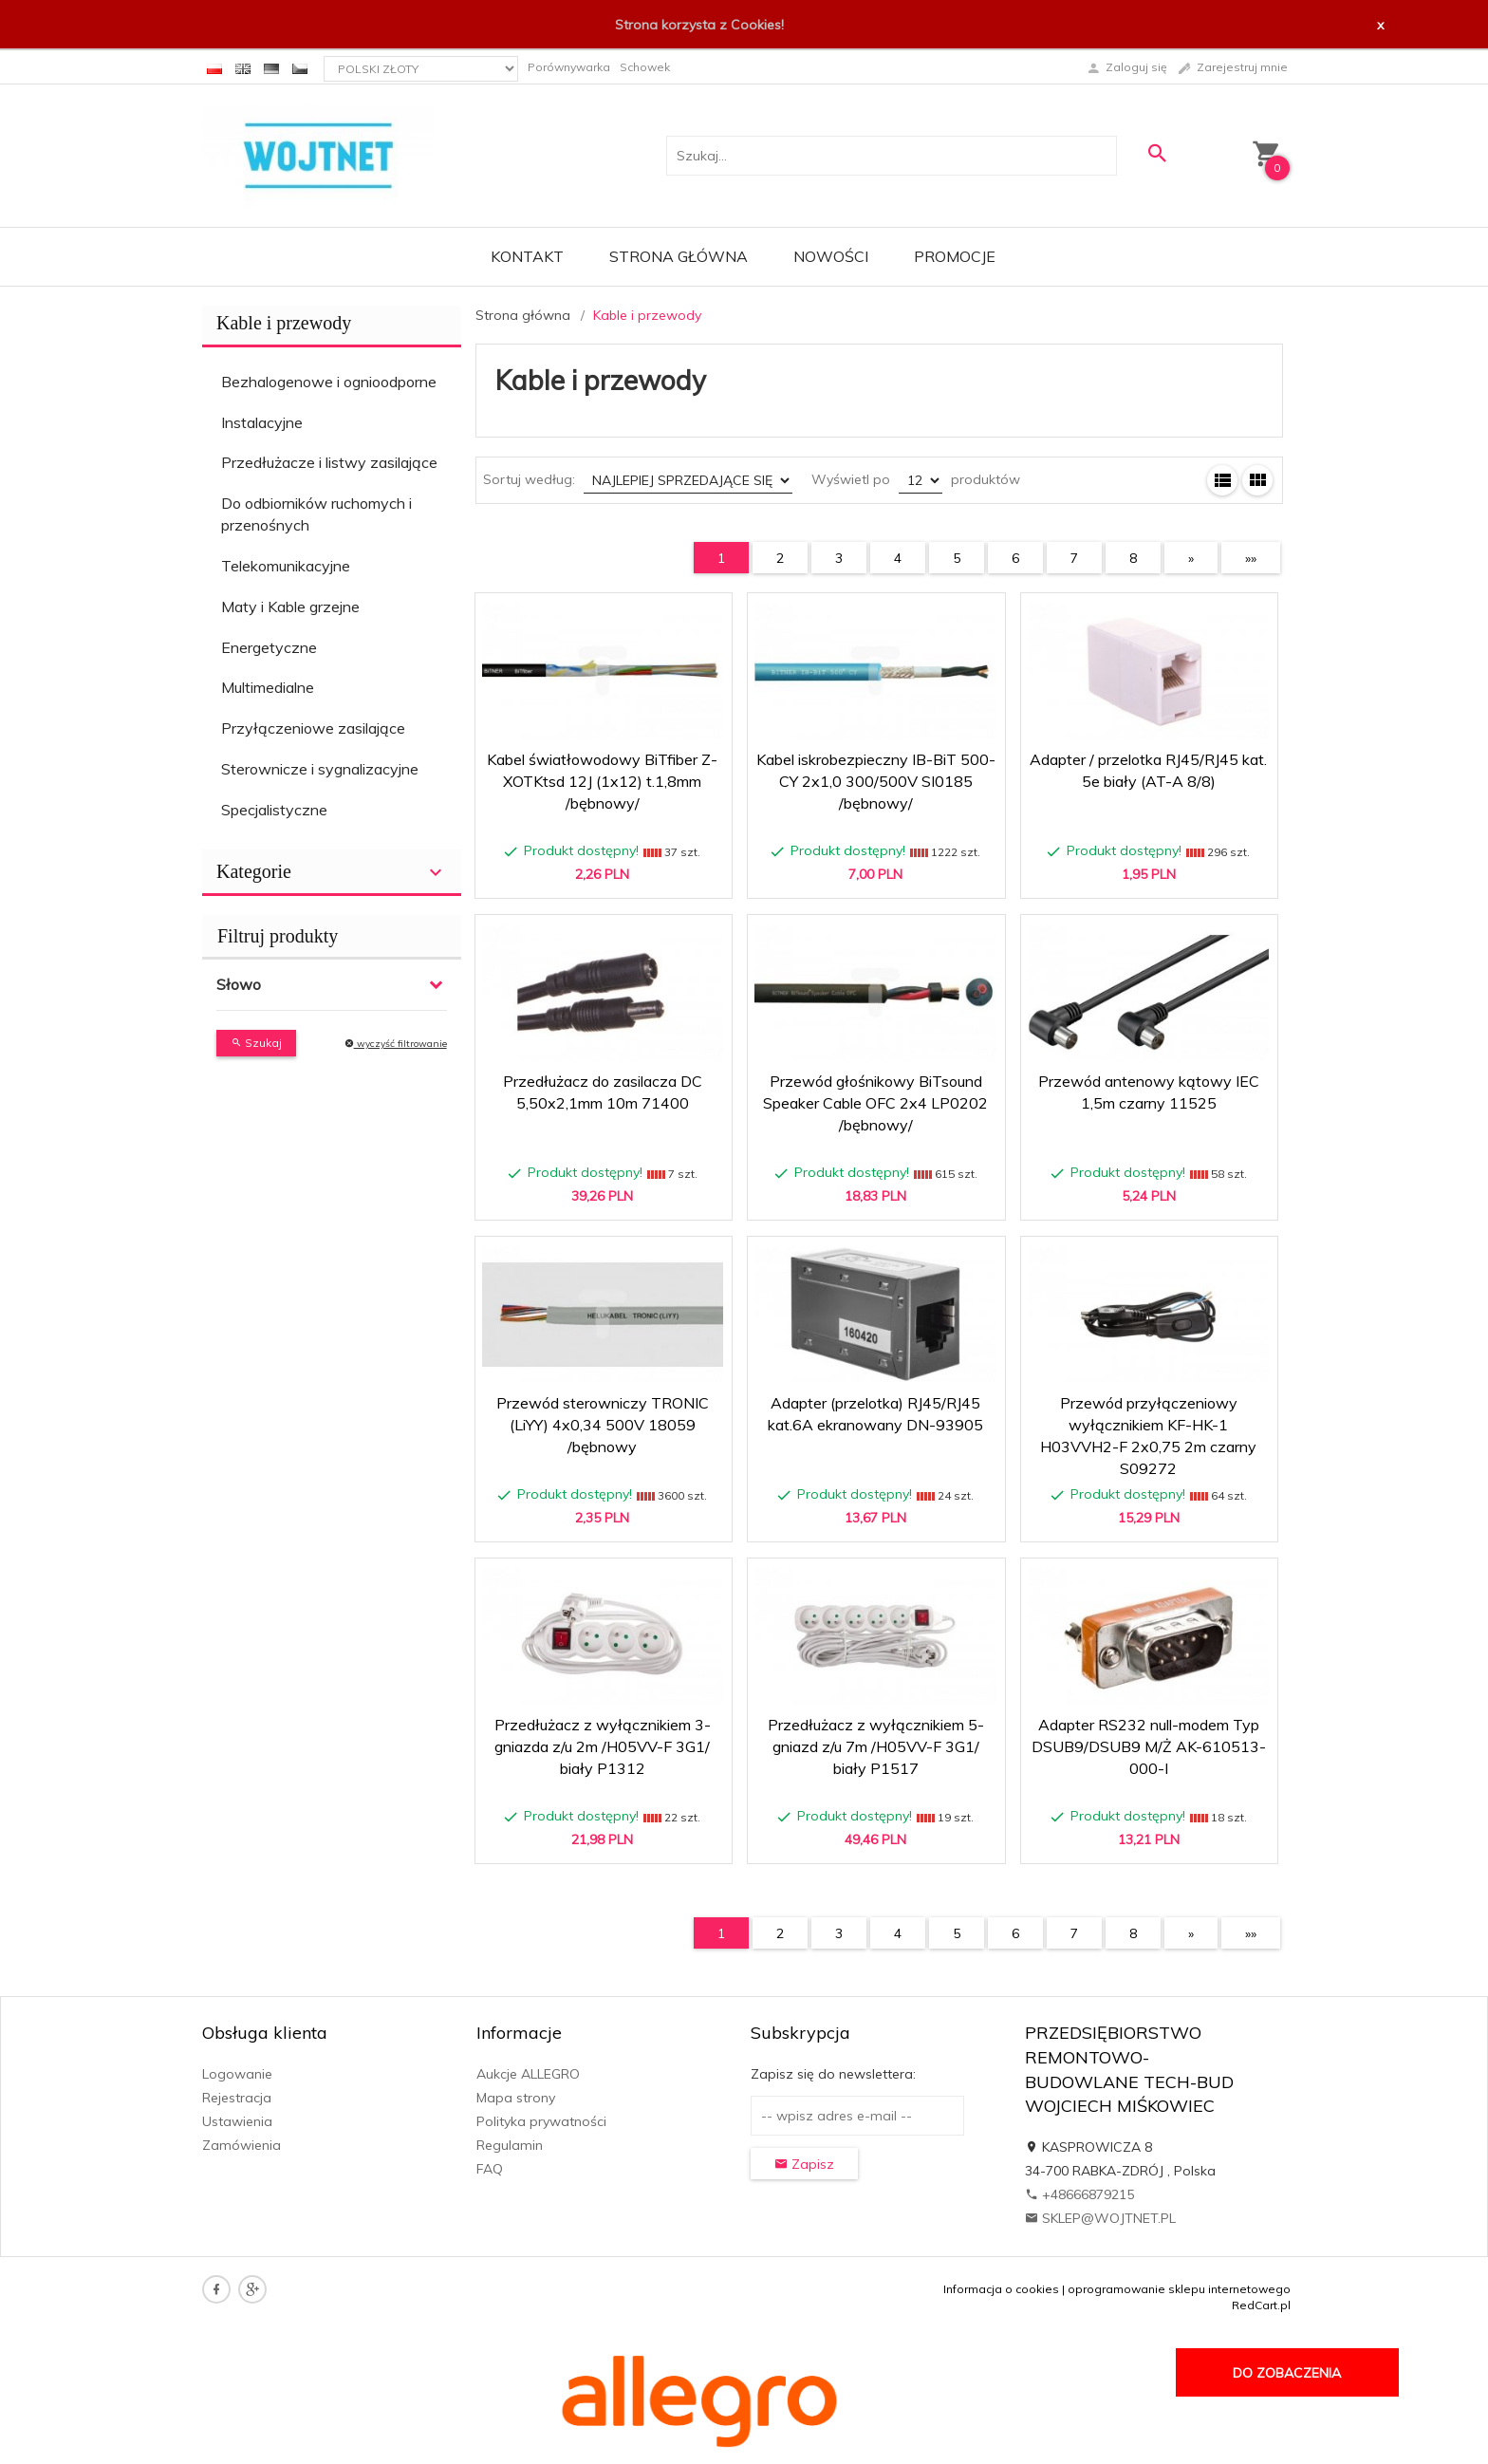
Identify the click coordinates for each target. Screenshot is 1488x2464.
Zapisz (804, 2164)
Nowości (830, 256)
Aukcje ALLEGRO (528, 2073)
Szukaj (256, 1043)
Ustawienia (237, 2121)
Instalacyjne (262, 422)
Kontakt (527, 256)
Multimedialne (267, 687)
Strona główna (678, 256)
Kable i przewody (283, 322)
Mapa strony (515, 2097)
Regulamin (509, 2145)
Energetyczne (269, 647)
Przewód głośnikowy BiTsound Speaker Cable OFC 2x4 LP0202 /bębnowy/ (875, 1103)
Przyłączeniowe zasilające (313, 728)
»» (1250, 558)
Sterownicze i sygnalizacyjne (319, 768)
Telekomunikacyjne (285, 565)
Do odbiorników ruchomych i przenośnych (316, 514)
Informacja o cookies (1001, 2289)
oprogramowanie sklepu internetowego (1179, 2289)
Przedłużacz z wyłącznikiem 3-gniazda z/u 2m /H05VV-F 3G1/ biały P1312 (602, 1746)
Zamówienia (241, 2145)
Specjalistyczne (274, 809)
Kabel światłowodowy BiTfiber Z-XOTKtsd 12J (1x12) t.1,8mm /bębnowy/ (602, 781)
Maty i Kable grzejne (290, 606)
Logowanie (237, 2073)
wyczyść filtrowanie (395, 1043)
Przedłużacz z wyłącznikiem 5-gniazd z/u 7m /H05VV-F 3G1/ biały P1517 (876, 1746)
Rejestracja (236, 2097)
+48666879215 (1079, 2194)
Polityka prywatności (541, 2121)
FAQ (489, 2168)
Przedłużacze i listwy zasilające (329, 462)
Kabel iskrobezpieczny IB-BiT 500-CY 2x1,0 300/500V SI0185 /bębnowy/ (875, 781)
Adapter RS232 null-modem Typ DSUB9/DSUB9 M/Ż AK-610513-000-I (1149, 1746)
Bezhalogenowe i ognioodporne (329, 381)
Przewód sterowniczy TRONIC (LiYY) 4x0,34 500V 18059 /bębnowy (602, 1424)
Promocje (954, 256)
